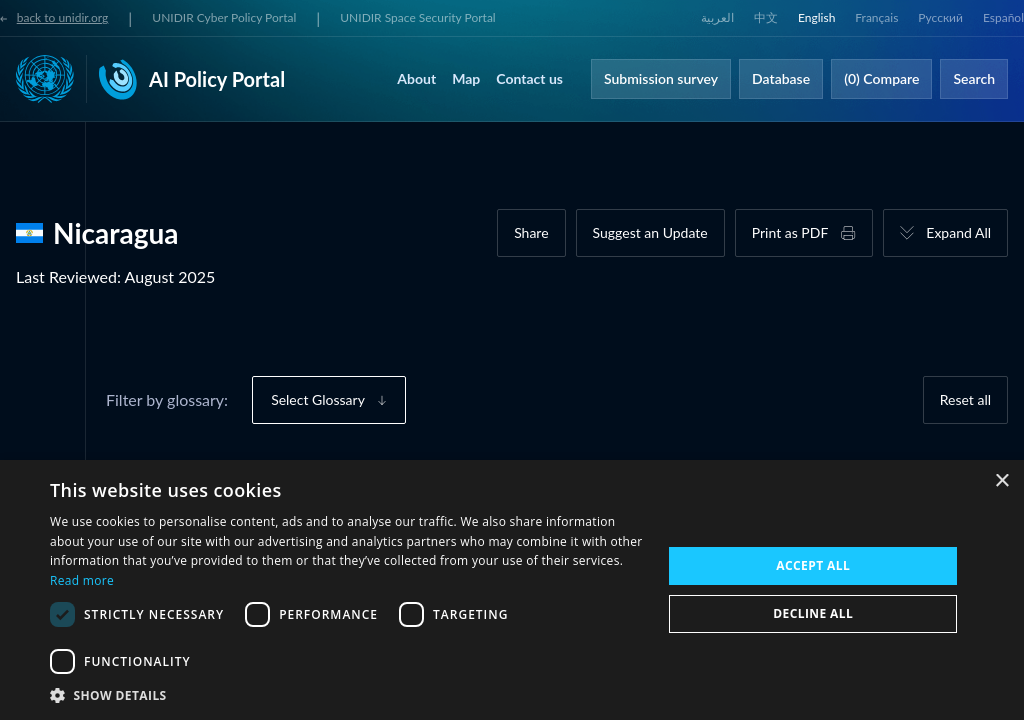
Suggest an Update (650, 232)
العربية (717, 17)
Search (974, 78)
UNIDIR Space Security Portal (417, 17)
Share (531, 232)
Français (876, 17)
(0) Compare (881, 78)
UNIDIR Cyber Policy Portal (224, 17)
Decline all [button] (813, 613)
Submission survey (661, 78)
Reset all (965, 399)
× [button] (1001, 481)
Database (781, 78)
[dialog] (512, 590)
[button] (347, 695)
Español (1003, 17)
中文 (766, 17)
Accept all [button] (813, 565)
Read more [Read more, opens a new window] (82, 580)
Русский (940, 17)
